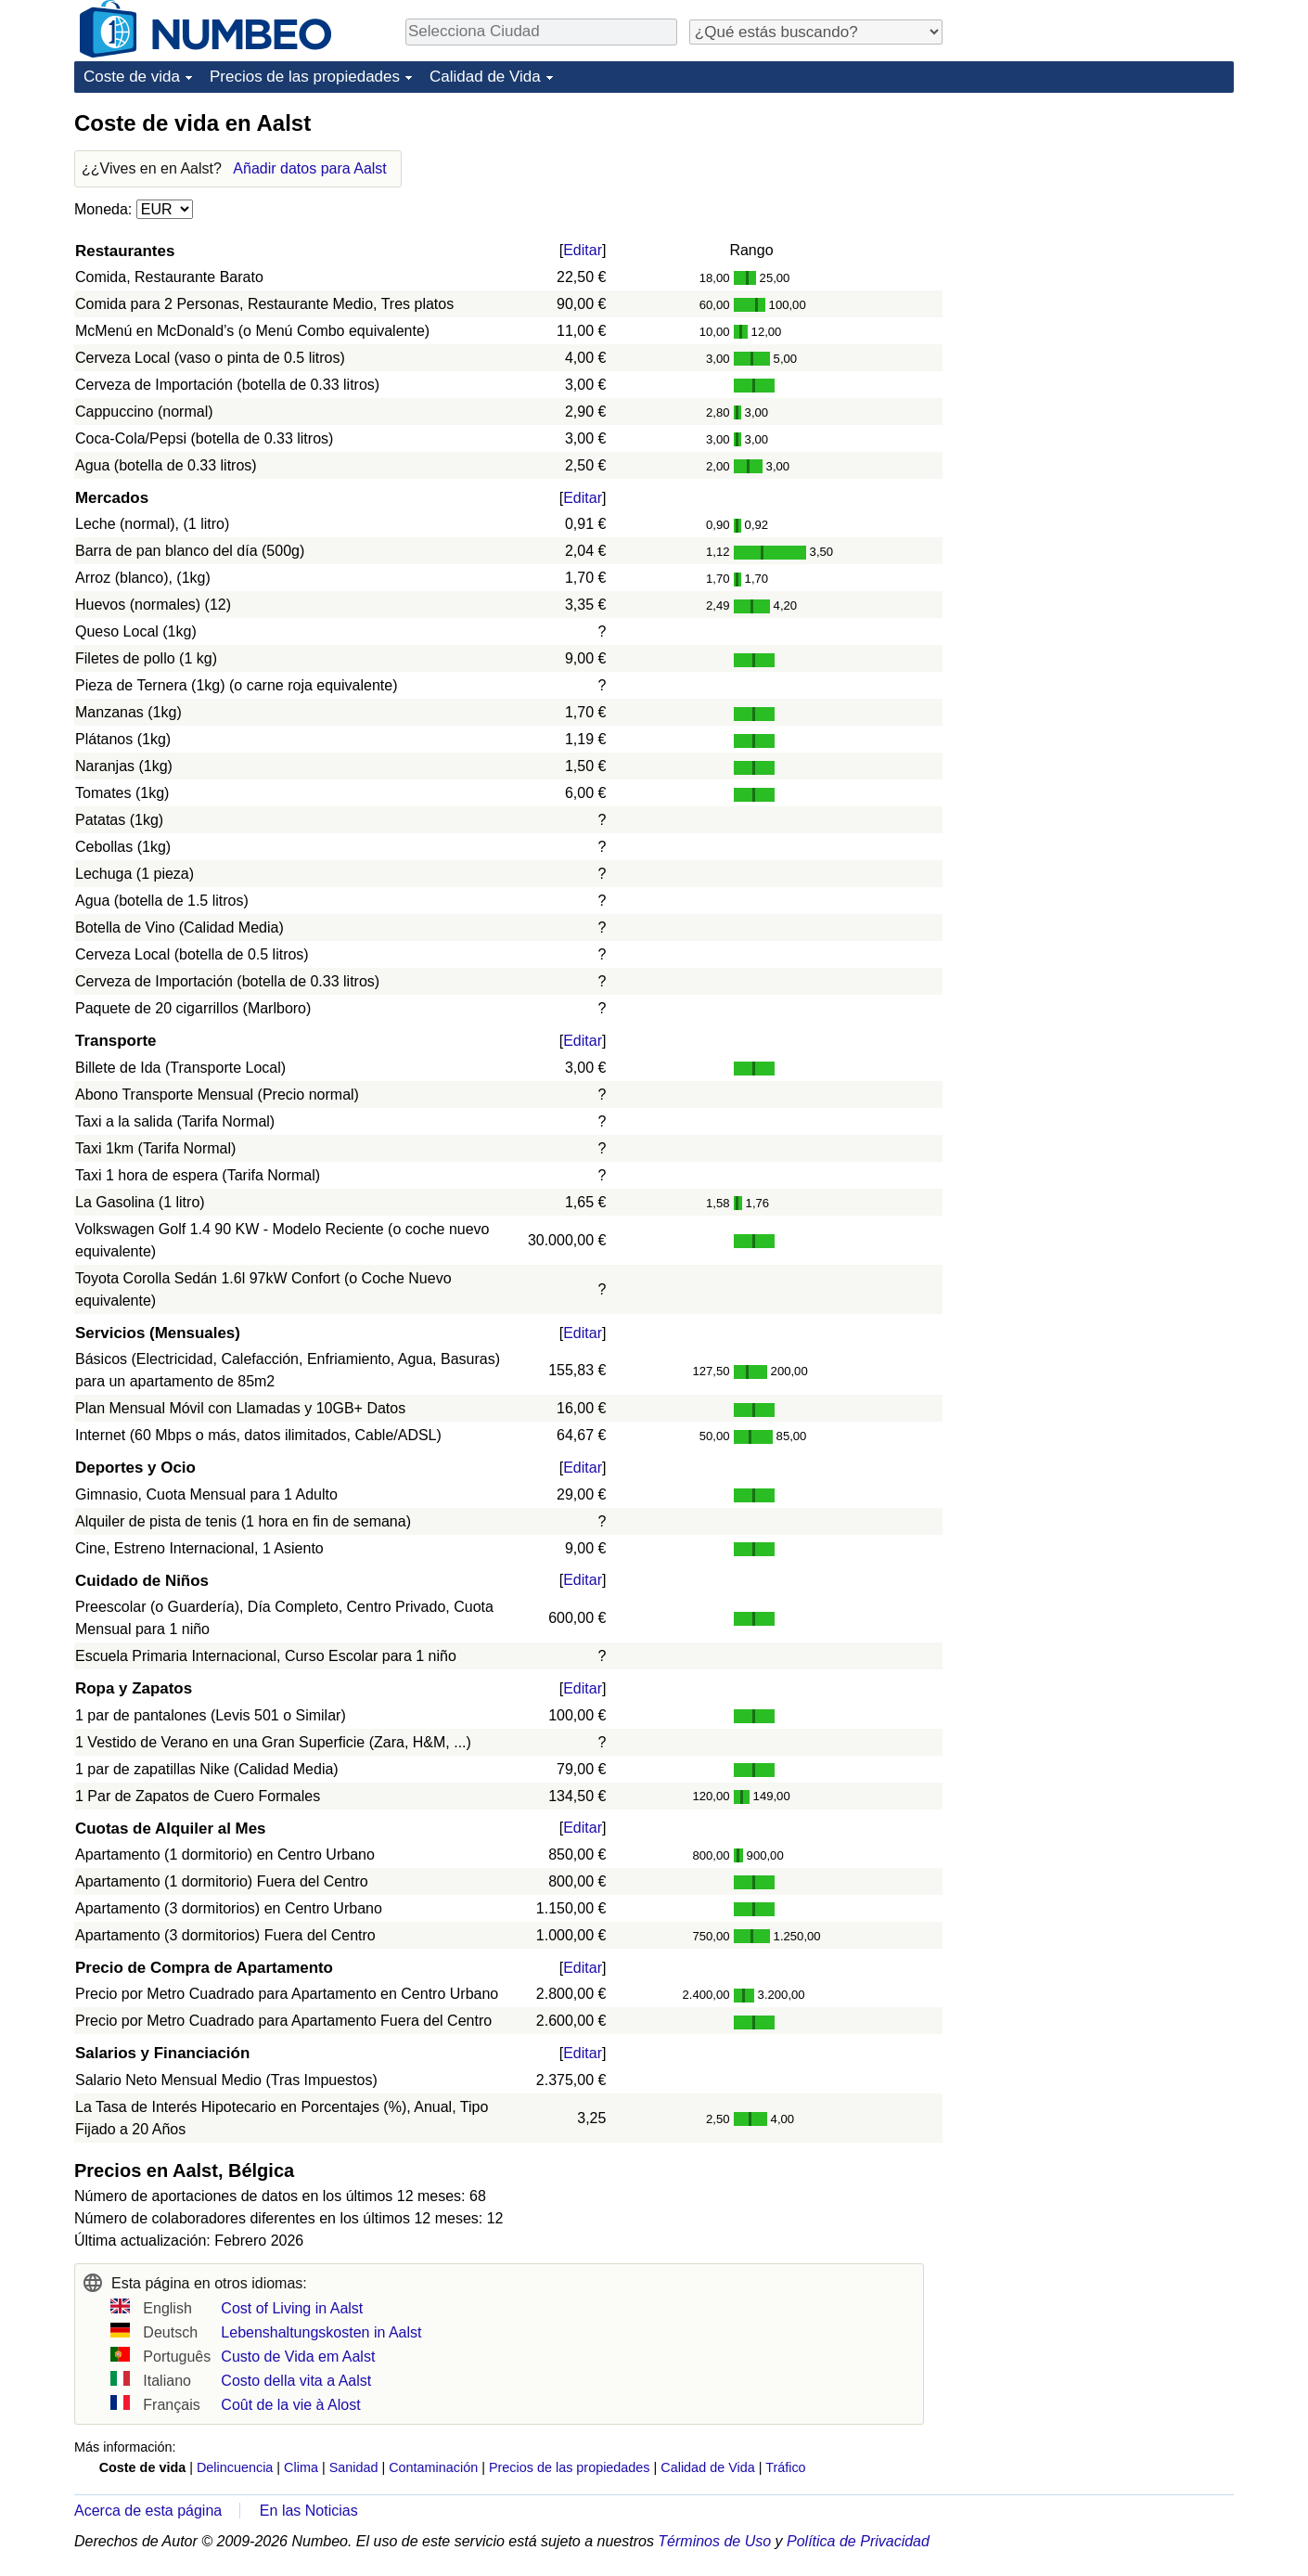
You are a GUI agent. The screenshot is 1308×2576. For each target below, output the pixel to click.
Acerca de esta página (148, 2510)
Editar (582, 250)
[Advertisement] (1094, 225)
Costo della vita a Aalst (296, 2381)
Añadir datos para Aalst (309, 168)
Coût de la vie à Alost (290, 2405)
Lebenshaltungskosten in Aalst (321, 2332)
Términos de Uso (714, 2541)
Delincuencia (235, 2467)
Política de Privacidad (858, 2541)
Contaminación (433, 2467)
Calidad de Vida (485, 76)
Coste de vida (131, 76)
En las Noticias (309, 2510)
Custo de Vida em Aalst (298, 2356)
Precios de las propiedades (305, 76)
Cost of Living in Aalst (292, 2308)
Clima (301, 2467)
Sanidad (353, 2467)
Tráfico (785, 2467)
